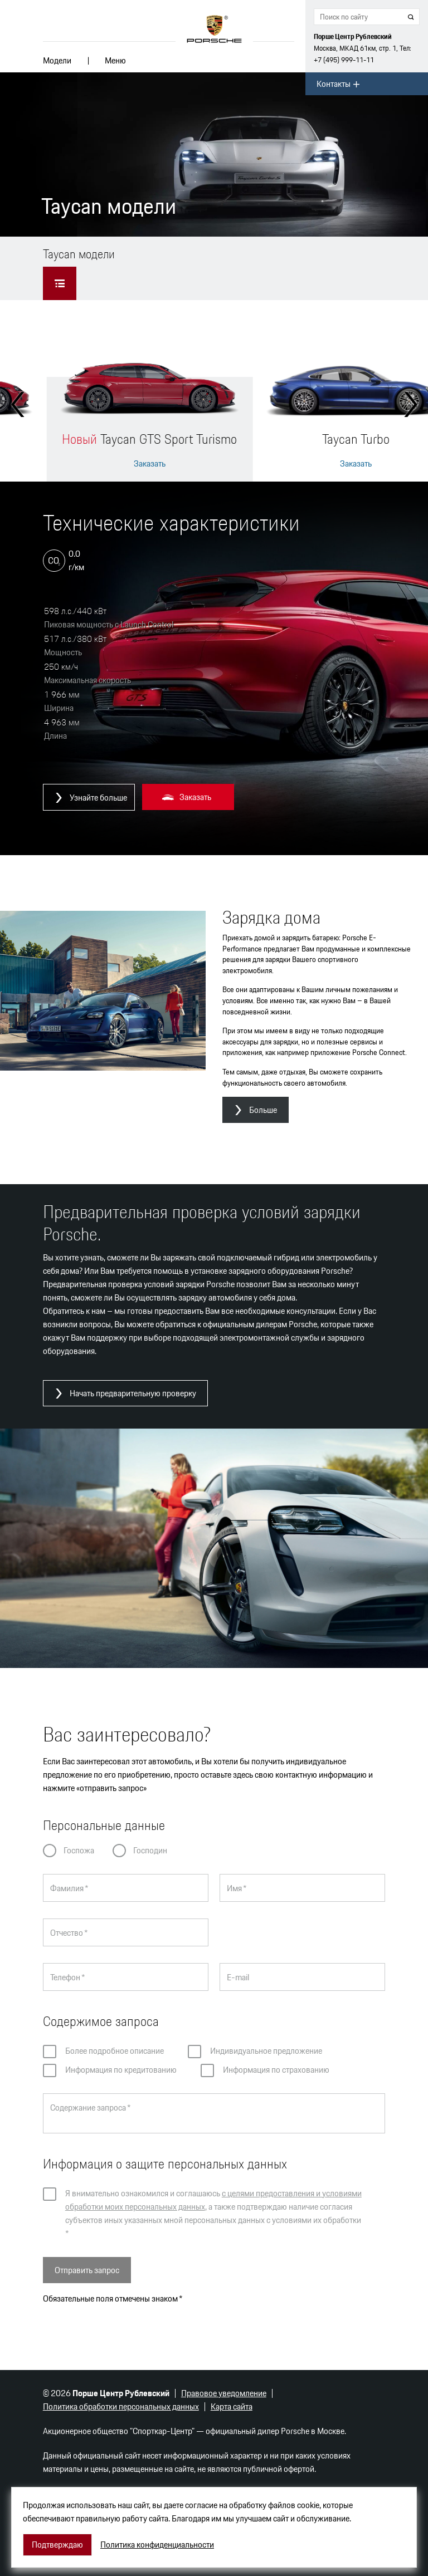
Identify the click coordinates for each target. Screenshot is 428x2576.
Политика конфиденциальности (157, 2545)
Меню (115, 60)
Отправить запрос (87, 2270)
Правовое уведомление (223, 2393)
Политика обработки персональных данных (121, 2406)
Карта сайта (231, 2406)
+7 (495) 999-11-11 (344, 60)
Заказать (150, 463)
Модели (57, 60)
